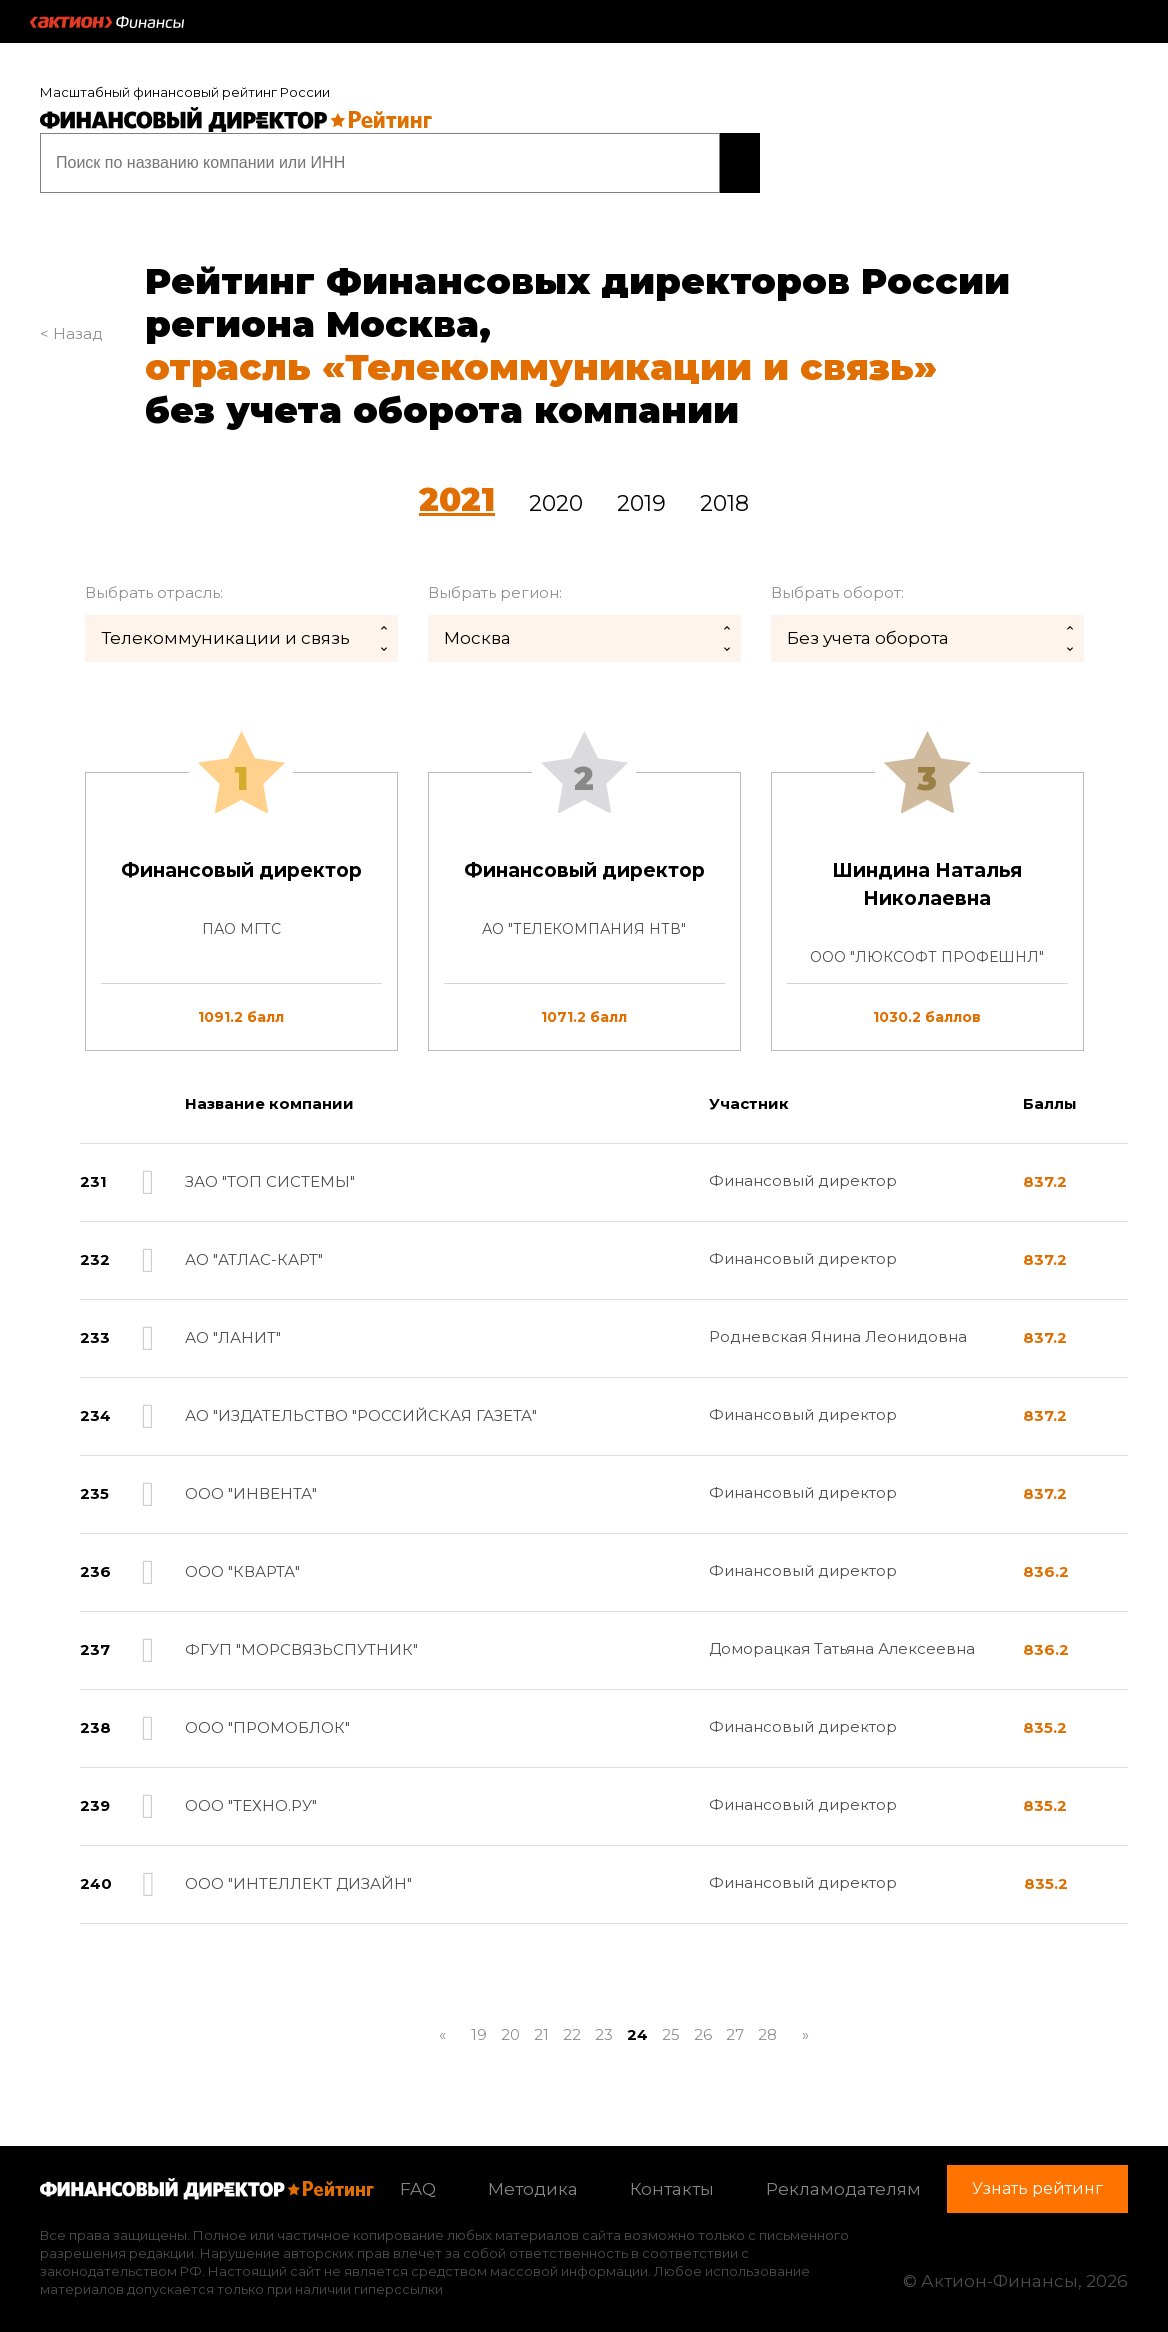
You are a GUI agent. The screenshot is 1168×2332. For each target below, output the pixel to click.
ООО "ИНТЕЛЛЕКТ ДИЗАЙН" (298, 1872)
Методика (533, 2178)
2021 (457, 488)
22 (572, 2023)
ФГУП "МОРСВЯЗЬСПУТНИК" (301, 1638)
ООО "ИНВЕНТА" (251, 1482)
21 (541, 2023)
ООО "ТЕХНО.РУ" (251, 1794)
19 (479, 2023)
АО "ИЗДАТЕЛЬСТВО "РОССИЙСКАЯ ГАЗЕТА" (361, 1404)
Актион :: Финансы (107, 22)
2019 (641, 492)
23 (604, 2023)
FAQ (418, 2178)
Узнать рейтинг (632, 156)
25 (671, 2023)
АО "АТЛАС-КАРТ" (254, 1248)
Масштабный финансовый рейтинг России (185, 92)
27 (735, 2023)
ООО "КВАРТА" (242, 1560)
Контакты (672, 2178)
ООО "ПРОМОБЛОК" (267, 1716)
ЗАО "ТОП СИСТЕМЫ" (270, 1170)
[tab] (584, 900)
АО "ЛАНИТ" (233, 1326)
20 (510, 2023)
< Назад (71, 322)
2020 (556, 492)
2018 (724, 492)
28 (767, 2023)
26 (703, 2023)
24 (637, 2023)
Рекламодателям (843, 2178)
